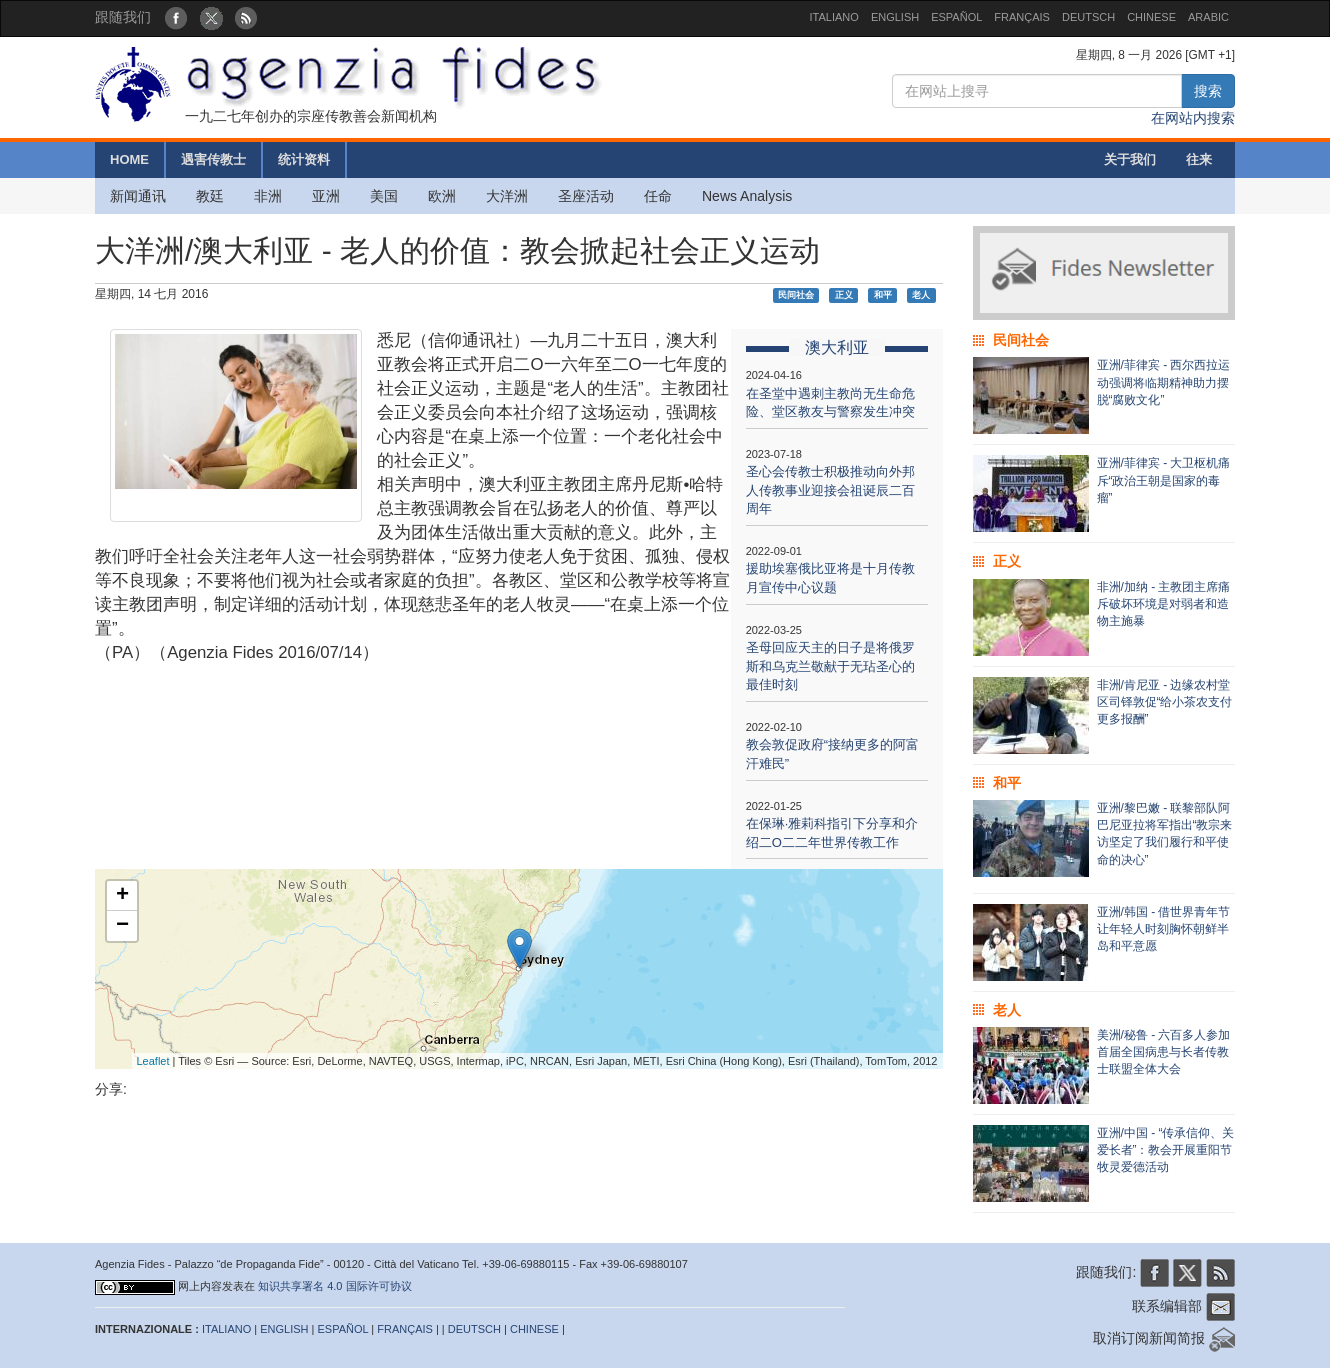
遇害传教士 (213, 159)
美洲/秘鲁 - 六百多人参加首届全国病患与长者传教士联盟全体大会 (1164, 1052)
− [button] (122, 926)
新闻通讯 (138, 196)
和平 (883, 295)
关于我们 (1130, 159)
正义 (844, 295)
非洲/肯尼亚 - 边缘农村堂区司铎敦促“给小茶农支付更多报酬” (1165, 702)
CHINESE (1151, 17)
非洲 (268, 196)
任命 (658, 196)
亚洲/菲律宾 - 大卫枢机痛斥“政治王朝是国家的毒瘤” (1164, 480)
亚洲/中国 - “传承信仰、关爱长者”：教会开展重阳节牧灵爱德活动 (1166, 1150)
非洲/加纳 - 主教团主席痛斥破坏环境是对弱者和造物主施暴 (1164, 604)
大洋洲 (507, 196)
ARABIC (1208, 17)
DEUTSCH (1088, 17)
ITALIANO (834, 17)
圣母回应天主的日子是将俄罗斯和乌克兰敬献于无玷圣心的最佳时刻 (830, 666)
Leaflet (153, 1061)
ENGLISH (895, 17)
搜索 (1208, 91)
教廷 (210, 196)
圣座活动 (586, 196)
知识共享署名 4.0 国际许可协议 (334, 1286)
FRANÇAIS (1022, 17)
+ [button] (122, 896)
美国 (384, 196)
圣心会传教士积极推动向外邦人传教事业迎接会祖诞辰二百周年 (830, 490)
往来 (1199, 159)
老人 (921, 295)
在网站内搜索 (1193, 118)
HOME (129, 159)
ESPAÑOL (956, 17)
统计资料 (304, 159)
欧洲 (442, 196)
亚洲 (326, 196)
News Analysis (747, 196)
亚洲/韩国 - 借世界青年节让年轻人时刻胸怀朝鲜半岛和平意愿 (1164, 929)
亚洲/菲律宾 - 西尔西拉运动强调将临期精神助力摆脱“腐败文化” (1164, 382)
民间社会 (796, 295)
